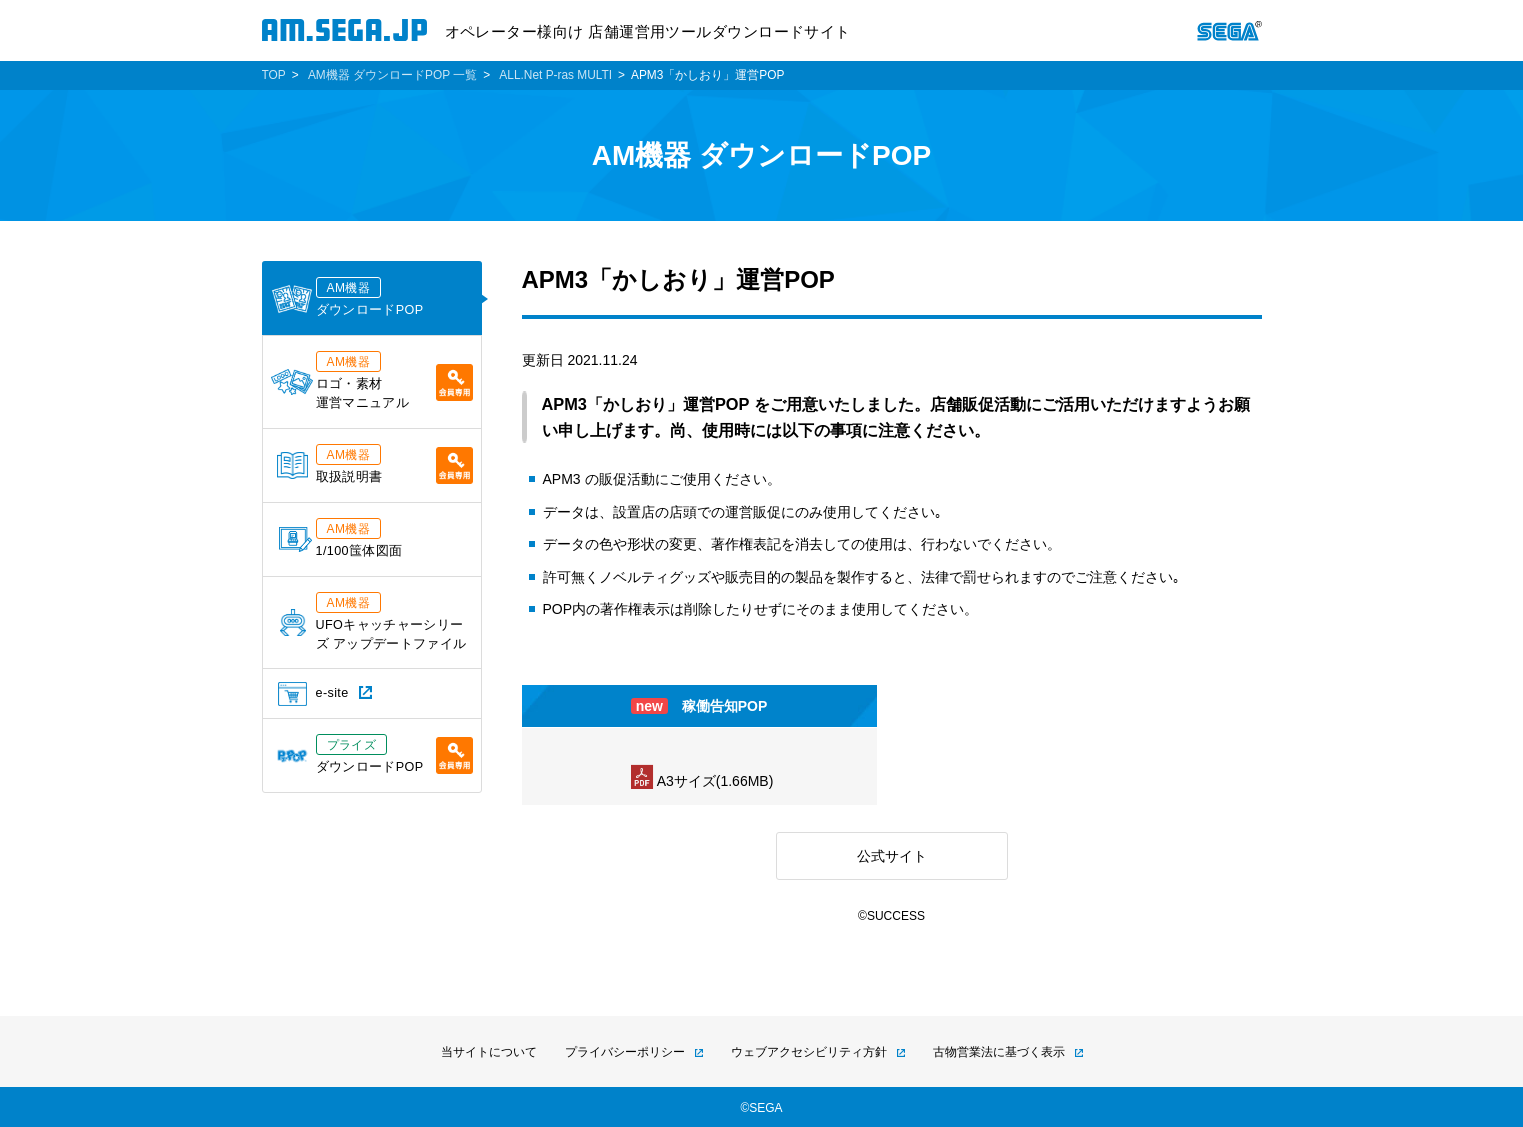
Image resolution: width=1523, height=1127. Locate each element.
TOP (274, 75)
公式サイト (892, 856)
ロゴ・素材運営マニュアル (372, 380)
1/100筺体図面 (341, 538)
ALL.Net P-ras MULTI (555, 75)
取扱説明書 (375, 464)
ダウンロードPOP (347, 297)
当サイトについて (489, 1052)
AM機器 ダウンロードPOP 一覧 (392, 75)
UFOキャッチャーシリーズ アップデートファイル (373, 621)
